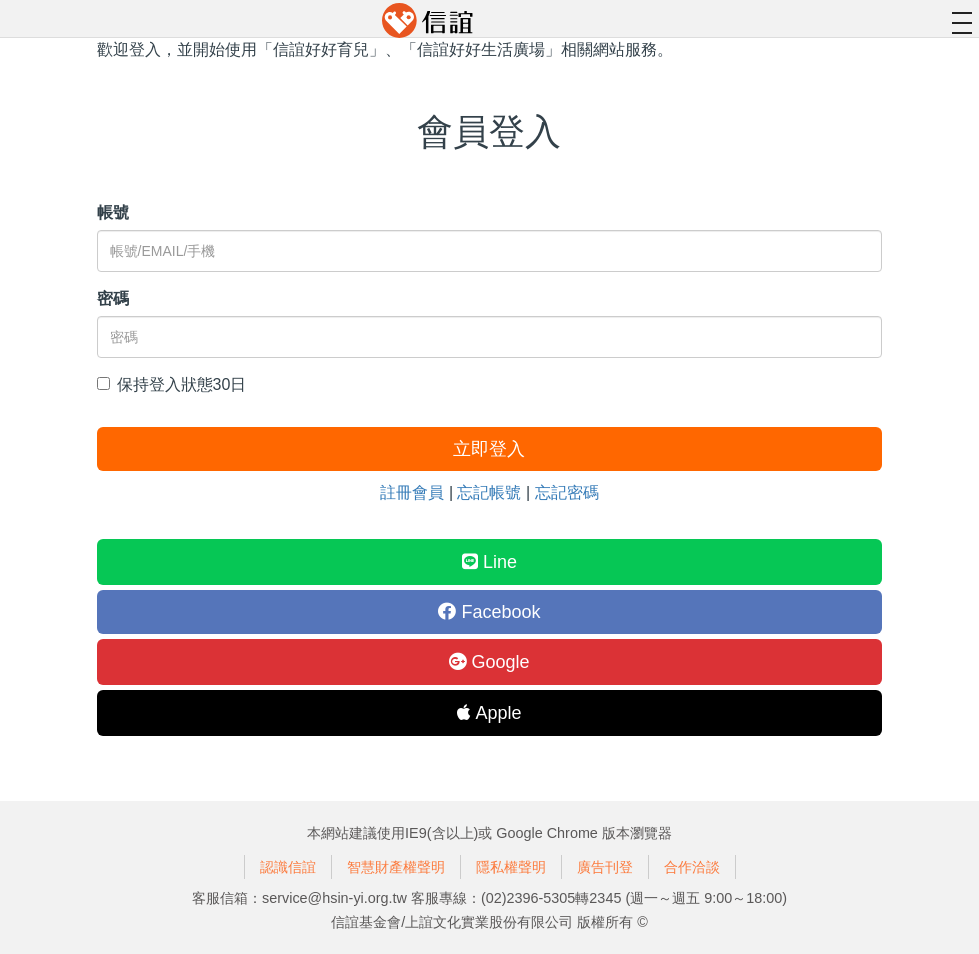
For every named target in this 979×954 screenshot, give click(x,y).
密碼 (113, 298)
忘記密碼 (567, 492)
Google (489, 662)
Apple (489, 713)
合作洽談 (692, 867)
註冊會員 (412, 492)
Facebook (489, 612)
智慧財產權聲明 (396, 867)
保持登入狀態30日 (172, 384)
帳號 (113, 212)
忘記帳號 (489, 492)
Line (489, 562)
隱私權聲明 (511, 867)
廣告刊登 (605, 867)
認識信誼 (288, 867)
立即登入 (489, 449)
